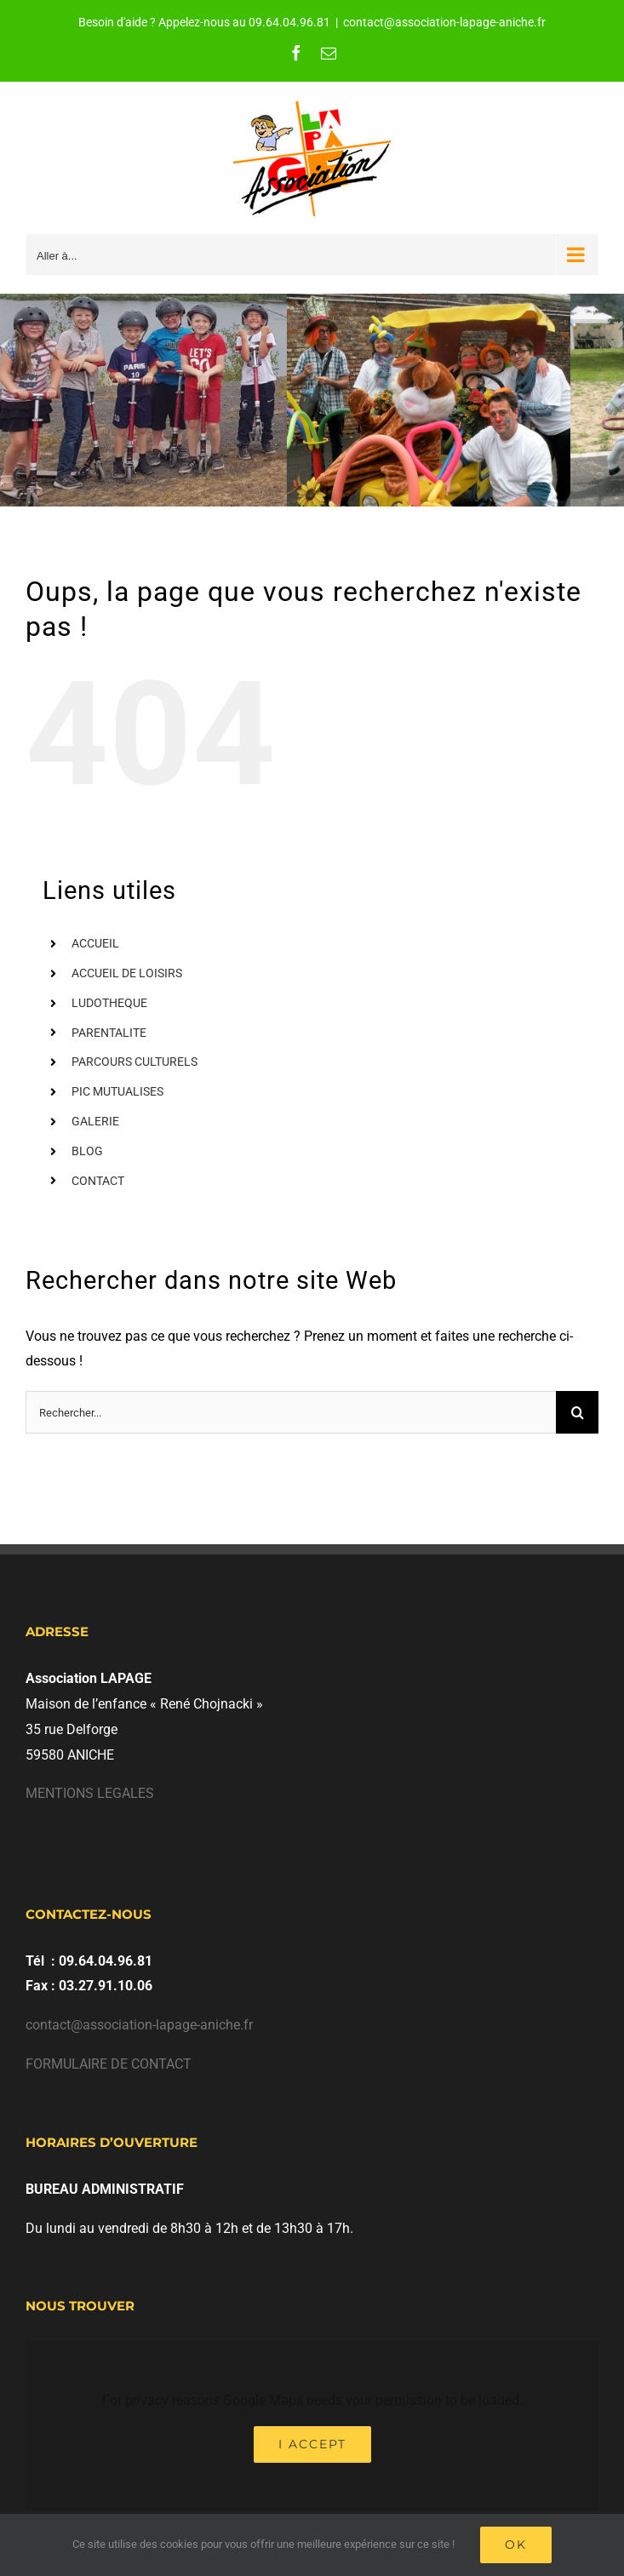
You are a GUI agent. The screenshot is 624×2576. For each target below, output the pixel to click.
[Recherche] (577, 1412)
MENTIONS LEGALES (90, 1793)
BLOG (87, 1151)
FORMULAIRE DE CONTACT (109, 2064)
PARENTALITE (109, 1032)
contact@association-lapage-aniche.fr (444, 22)
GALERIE (95, 1121)
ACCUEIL (95, 943)
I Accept (312, 2444)
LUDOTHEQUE (109, 1003)
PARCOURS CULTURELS (135, 1061)
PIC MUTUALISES (117, 1091)
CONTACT (98, 1181)
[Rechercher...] (291, 1412)
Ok (516, 2544)
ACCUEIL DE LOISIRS (127, 973)
